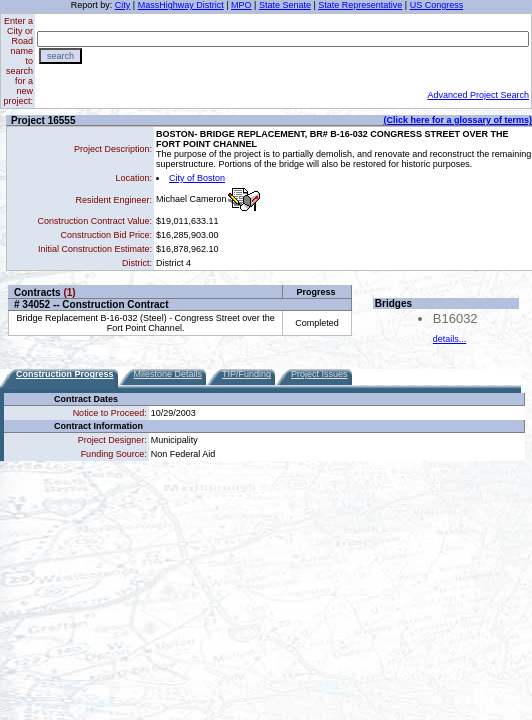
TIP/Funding (246, 374)
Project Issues (319, 374)
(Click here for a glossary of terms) (457, 120)
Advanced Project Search (478, 95)
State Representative (360, 5)
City (123, 5)
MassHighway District (181, 5)
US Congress (437, 5)
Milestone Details (168, 374)
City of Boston (197, 178)
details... (450, 339)
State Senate (285, 5)
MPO (241, 5)
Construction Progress (65, 374)
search (60, 56)
